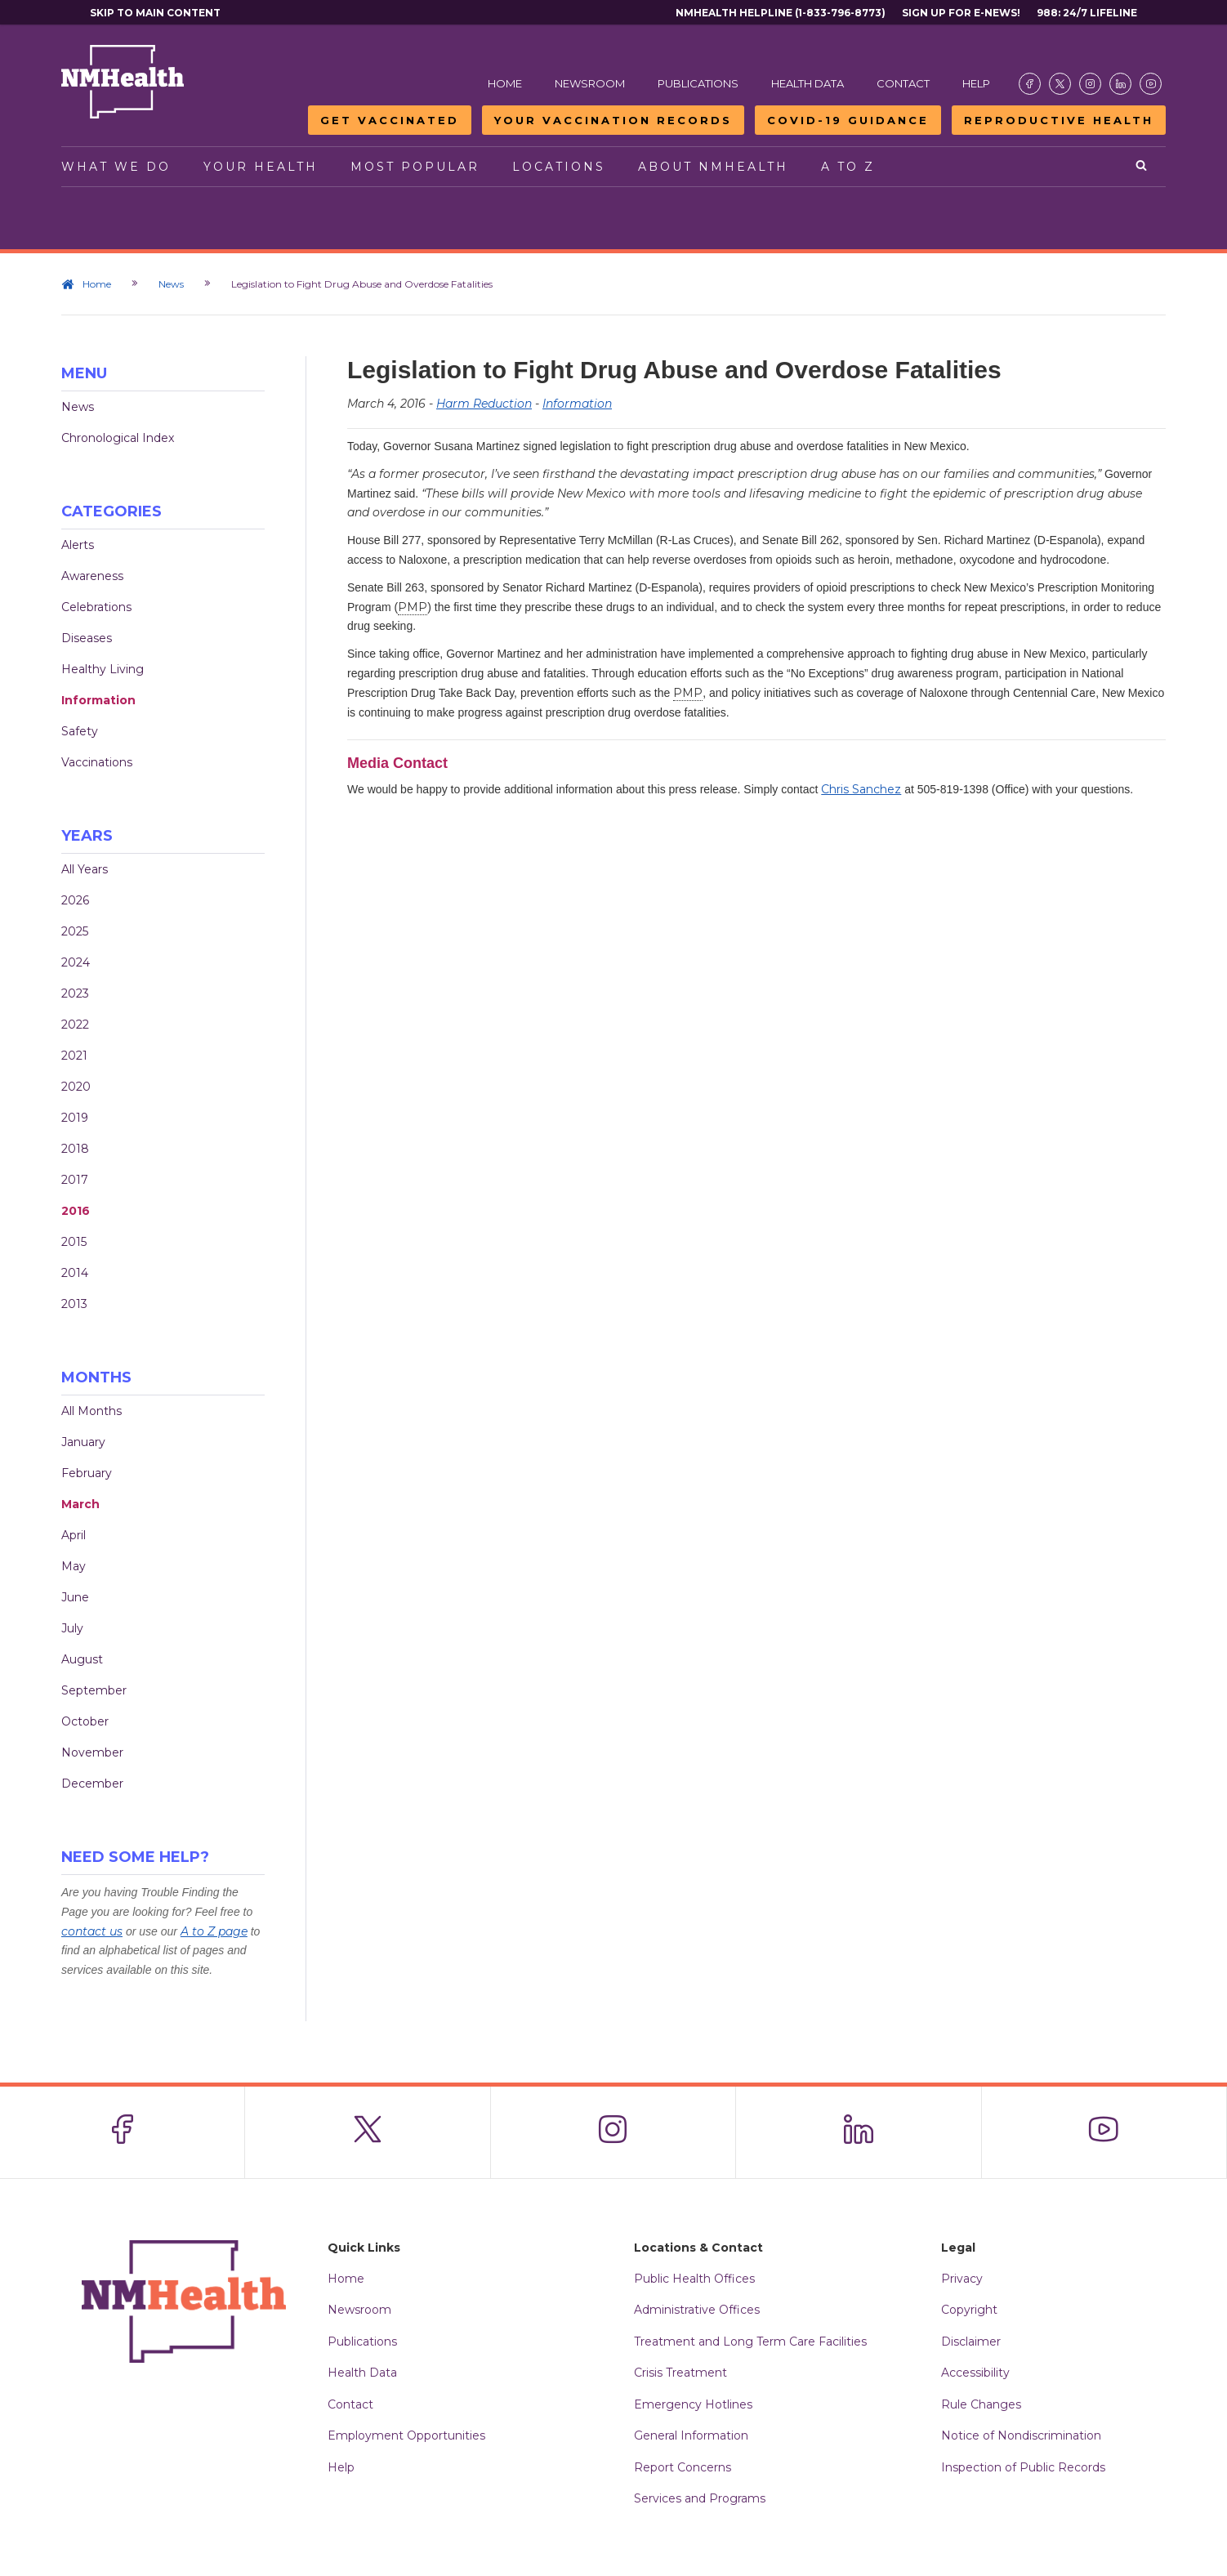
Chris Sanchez (861, 789)
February (86, 1473)
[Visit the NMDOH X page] (1060, 84)
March (80, 1504)
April (73, 1535)
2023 (75, 993)
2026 (75, 900)
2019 (74, 1117)
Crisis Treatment (680, 2372)
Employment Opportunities (406, 2435)
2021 (74, 1055)
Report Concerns (682, 2467)
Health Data (807, 83)
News (171, 284)
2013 (74, 1304)
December (92, 1783)
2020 (76, 1086)
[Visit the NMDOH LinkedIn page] (1120, 84)
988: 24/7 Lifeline (1087, 13)
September (94, 1690)
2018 (75, 1148)
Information (98, 700)
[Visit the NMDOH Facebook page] (1030, 84)
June (75, 1597)
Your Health (260, 166)
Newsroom (590, 83)
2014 (74, 1273)
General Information (691, 2435)
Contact (903, 83)
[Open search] (1142, 166)
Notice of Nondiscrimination (1021, 2435)
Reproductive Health (1058, 120)
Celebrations (96, 607)
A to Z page (214, 1931)
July (72, 1628)
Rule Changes (981, 2404)
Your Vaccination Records (613, 120)
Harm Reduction (484, 403)
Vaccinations (96, 762)
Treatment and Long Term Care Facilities (750, 2341)
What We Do (116, 166)
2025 (74, 931)
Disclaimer (971, 2341)
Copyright (969, 2309)
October (85, 1721)
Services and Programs (699, 2498)
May (73, 1566)
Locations (558, 166)
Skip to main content (155, 13)
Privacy (962, 2278)
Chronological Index (117, 438)
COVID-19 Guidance (848, 120)
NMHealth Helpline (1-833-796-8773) (781, 13)
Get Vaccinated (389, 120)
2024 (75, 962)
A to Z (848, 166)
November (92, 1752)
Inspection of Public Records (1023, 2467)
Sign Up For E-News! (961, 13)
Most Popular (415, 166)
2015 (74, 1241)
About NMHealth (713, 166)
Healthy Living (102, 669)
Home (505, 83)
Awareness (92, 576)
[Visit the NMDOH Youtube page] (1151, 84)
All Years (84, 869)
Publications (698, 83)
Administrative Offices (697, 2309)
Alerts (77, 545)
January (83, 1442)
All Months (91, 1411)
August (82, 1659)
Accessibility (975, 2372)
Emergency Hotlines (693, 2404)
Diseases (86, 638)
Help (976, 83)
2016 (75, 1210)
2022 (75, 1024)
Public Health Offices (694, 2278)
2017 (74, 1179)
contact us (92, 1931)
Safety (79, 731)
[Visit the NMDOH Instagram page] (1090, 84)
